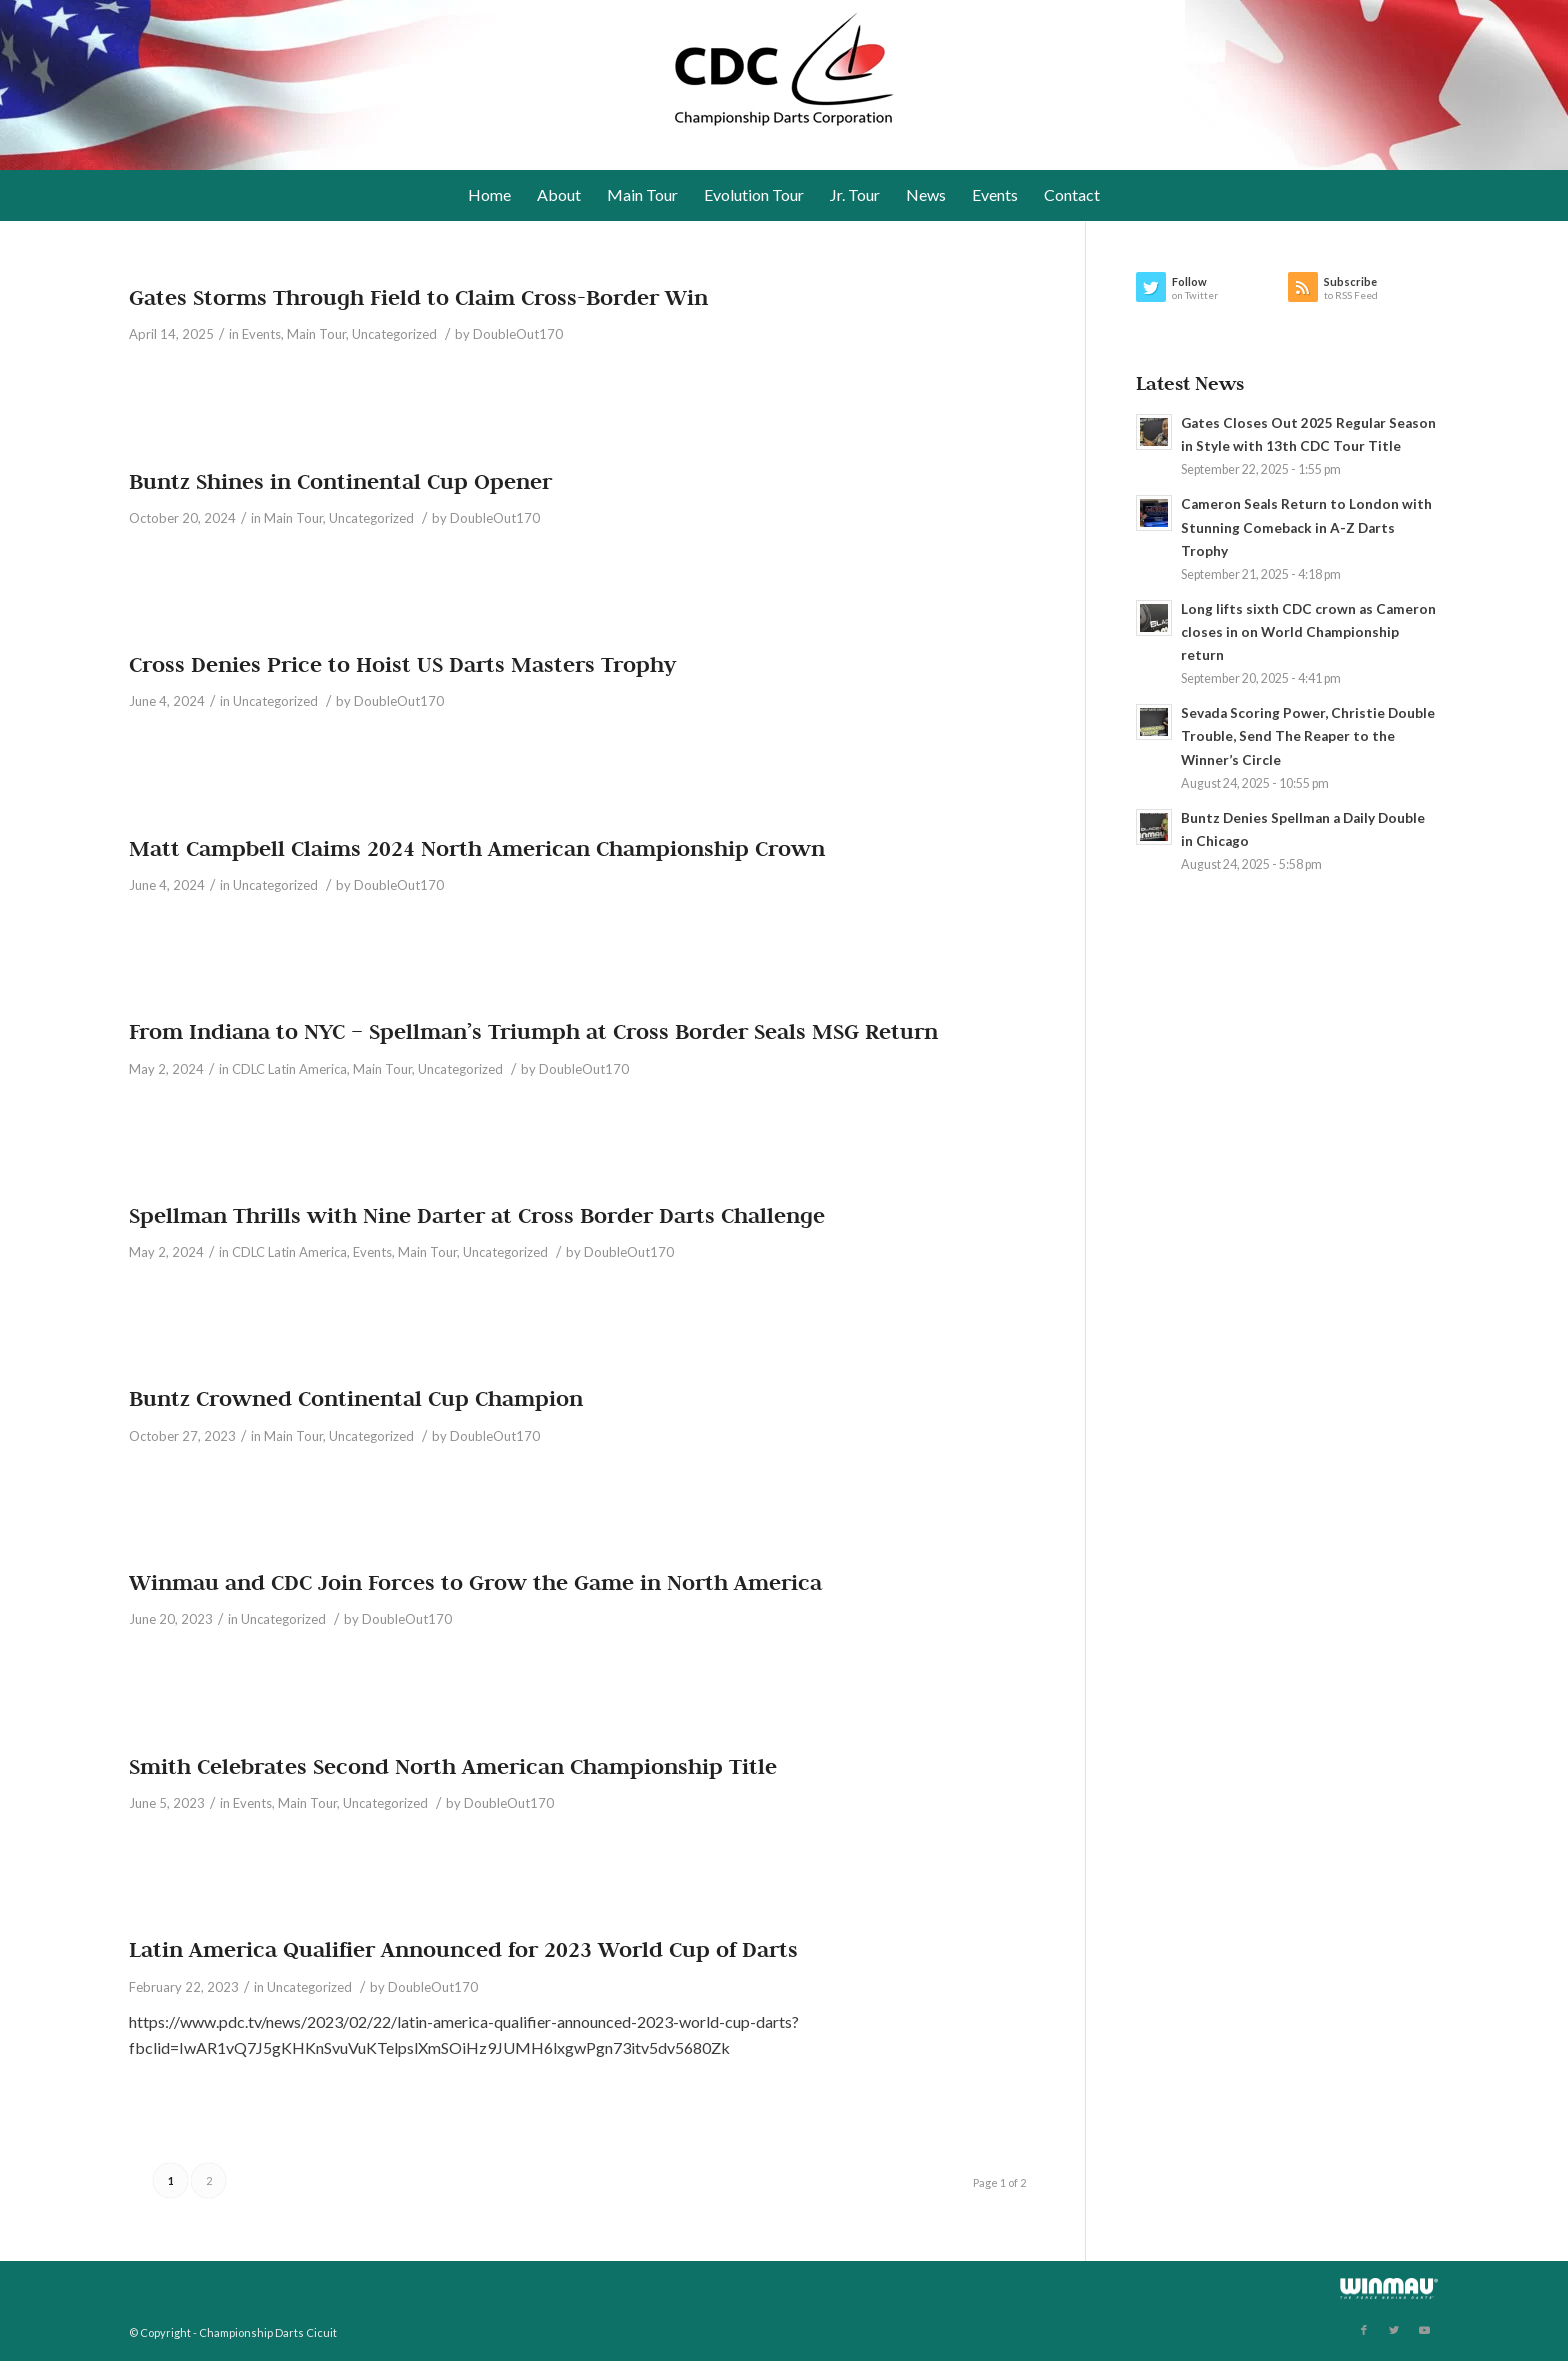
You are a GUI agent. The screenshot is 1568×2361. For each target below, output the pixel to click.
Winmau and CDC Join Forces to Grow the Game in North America (475, 1582)
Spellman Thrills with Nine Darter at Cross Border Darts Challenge (477, 1215)
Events (261, 334)
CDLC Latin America (289, 1069)
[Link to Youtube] (1424, 2330)
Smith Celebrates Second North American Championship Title (453, 1766)
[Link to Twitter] (1394, 2330)
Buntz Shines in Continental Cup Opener (340, 481)
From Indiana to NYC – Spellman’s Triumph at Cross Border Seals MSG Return (533, 1031)
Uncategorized (394, 334)
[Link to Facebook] (1364, 2330)
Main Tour (316, 334)
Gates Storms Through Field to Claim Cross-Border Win (418, 297)
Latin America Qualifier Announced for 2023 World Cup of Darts (463, 1949)
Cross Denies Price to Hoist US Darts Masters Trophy (402, 664)
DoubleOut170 (518, 334)
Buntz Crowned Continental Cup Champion (356, 1398)
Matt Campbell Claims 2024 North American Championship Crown (477, 848)
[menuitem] (489, 195)
